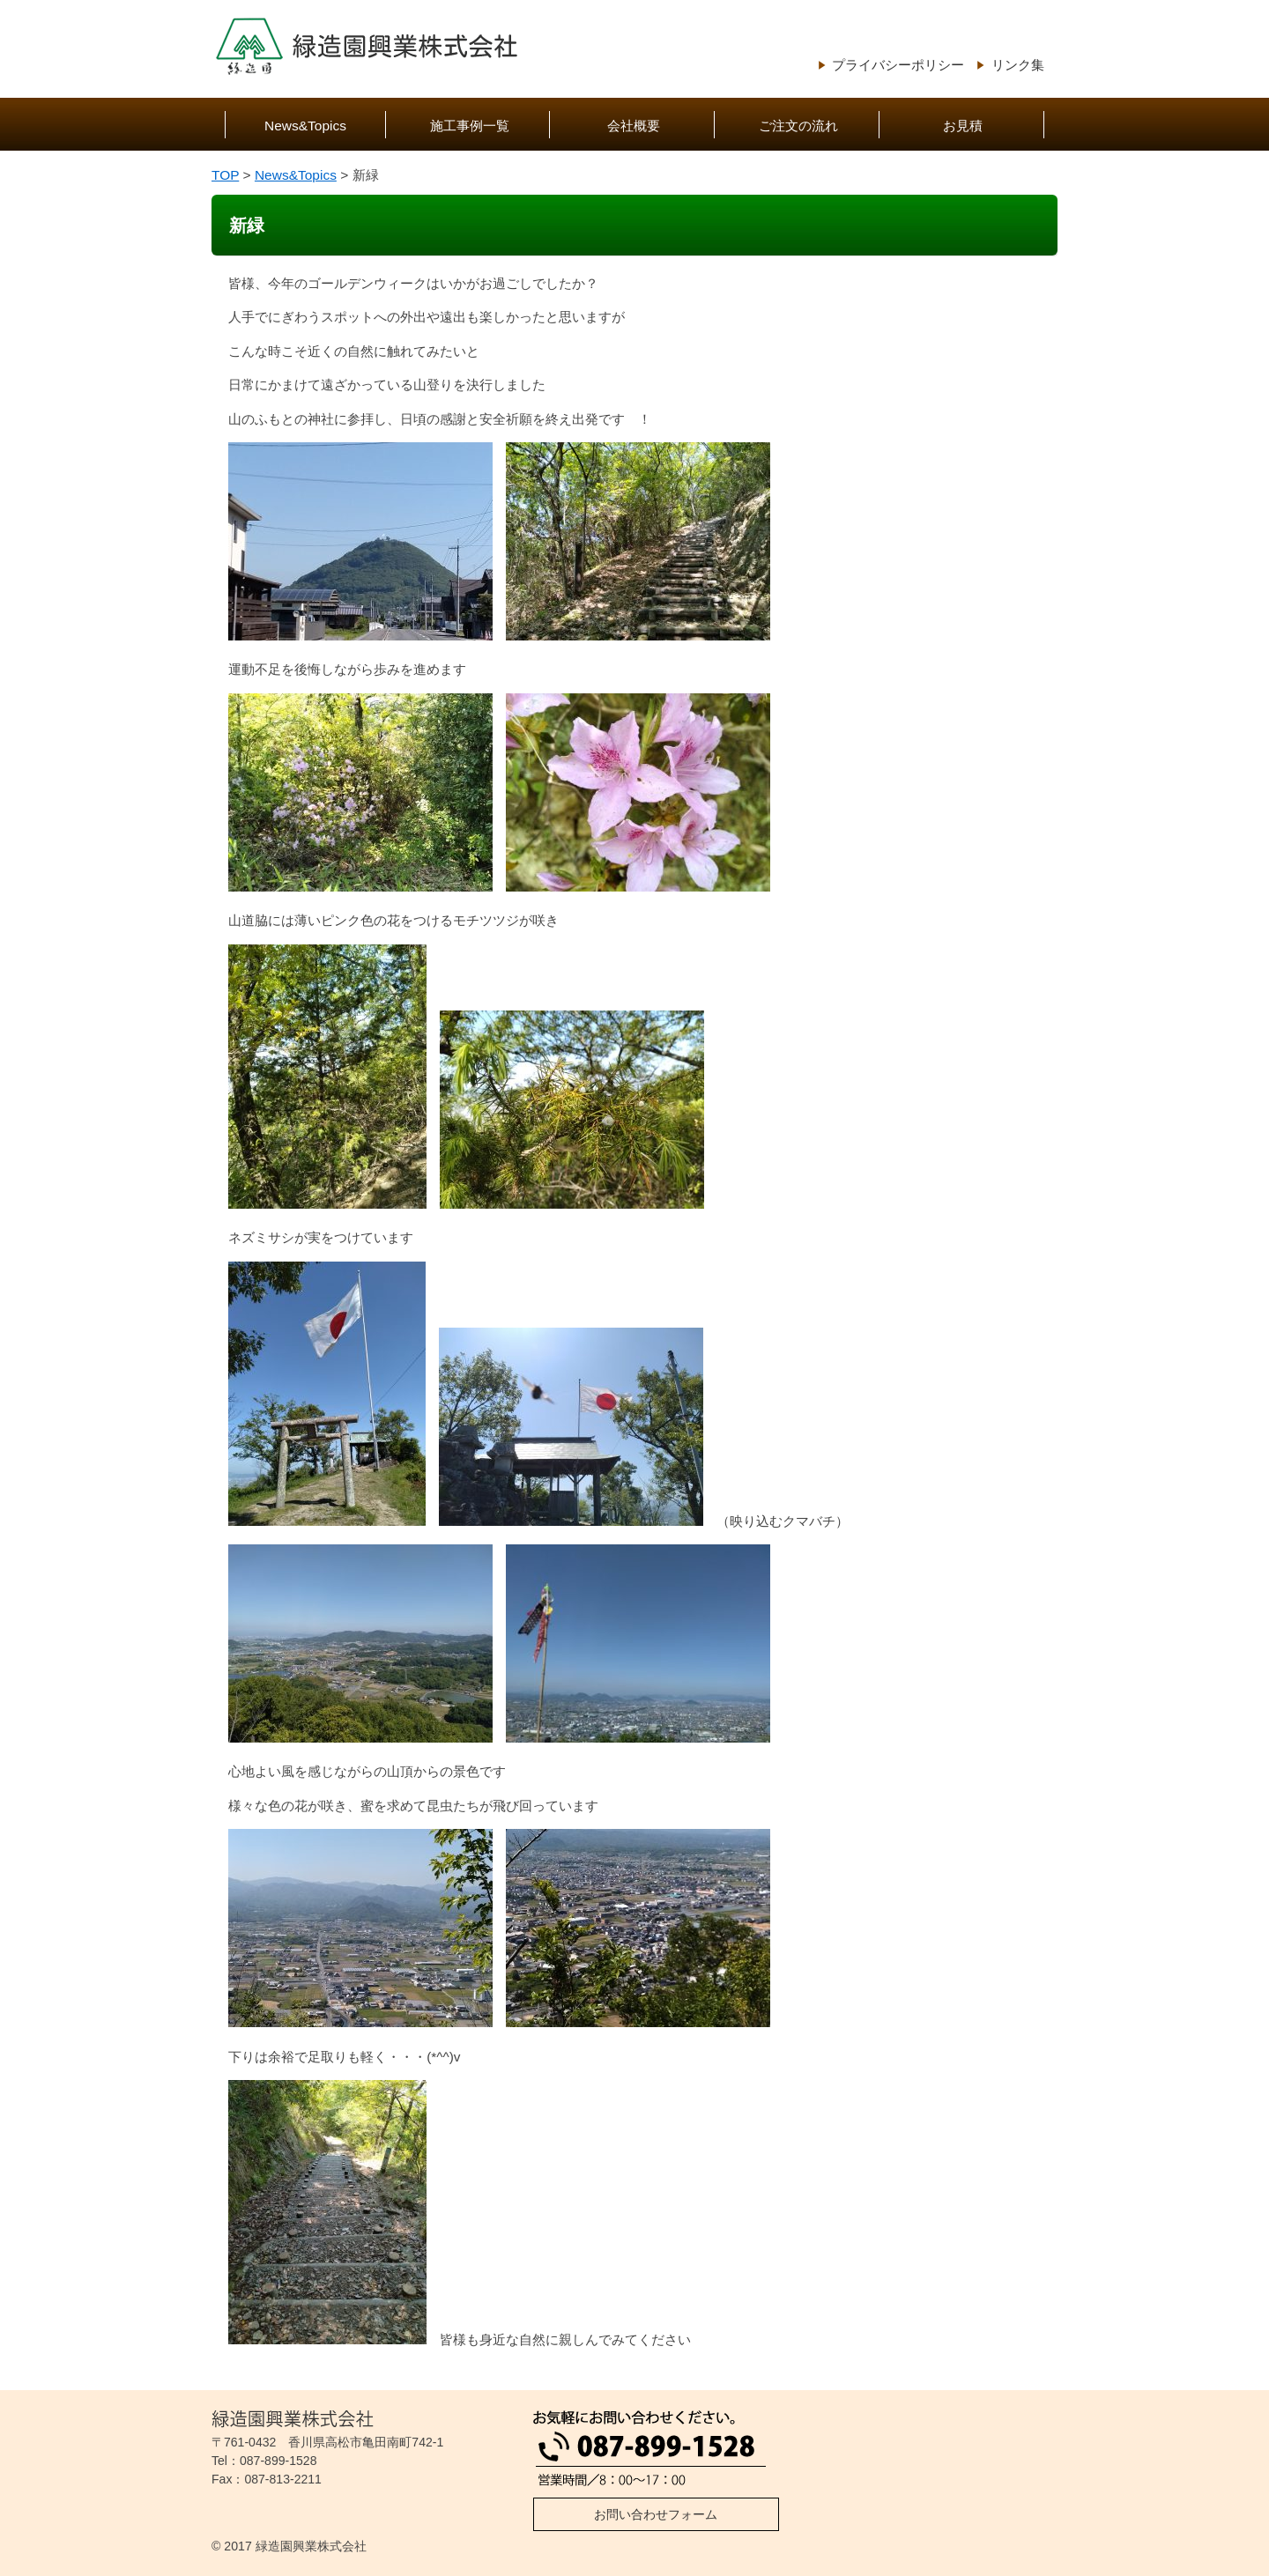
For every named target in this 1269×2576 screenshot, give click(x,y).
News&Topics (305, 125)
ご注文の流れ (798, 125)
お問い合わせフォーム (655, 2514)
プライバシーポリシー (898, 64)
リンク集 (1017, 64)
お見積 (963, 125)
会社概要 (633, 125)
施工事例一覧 (469, 125)
